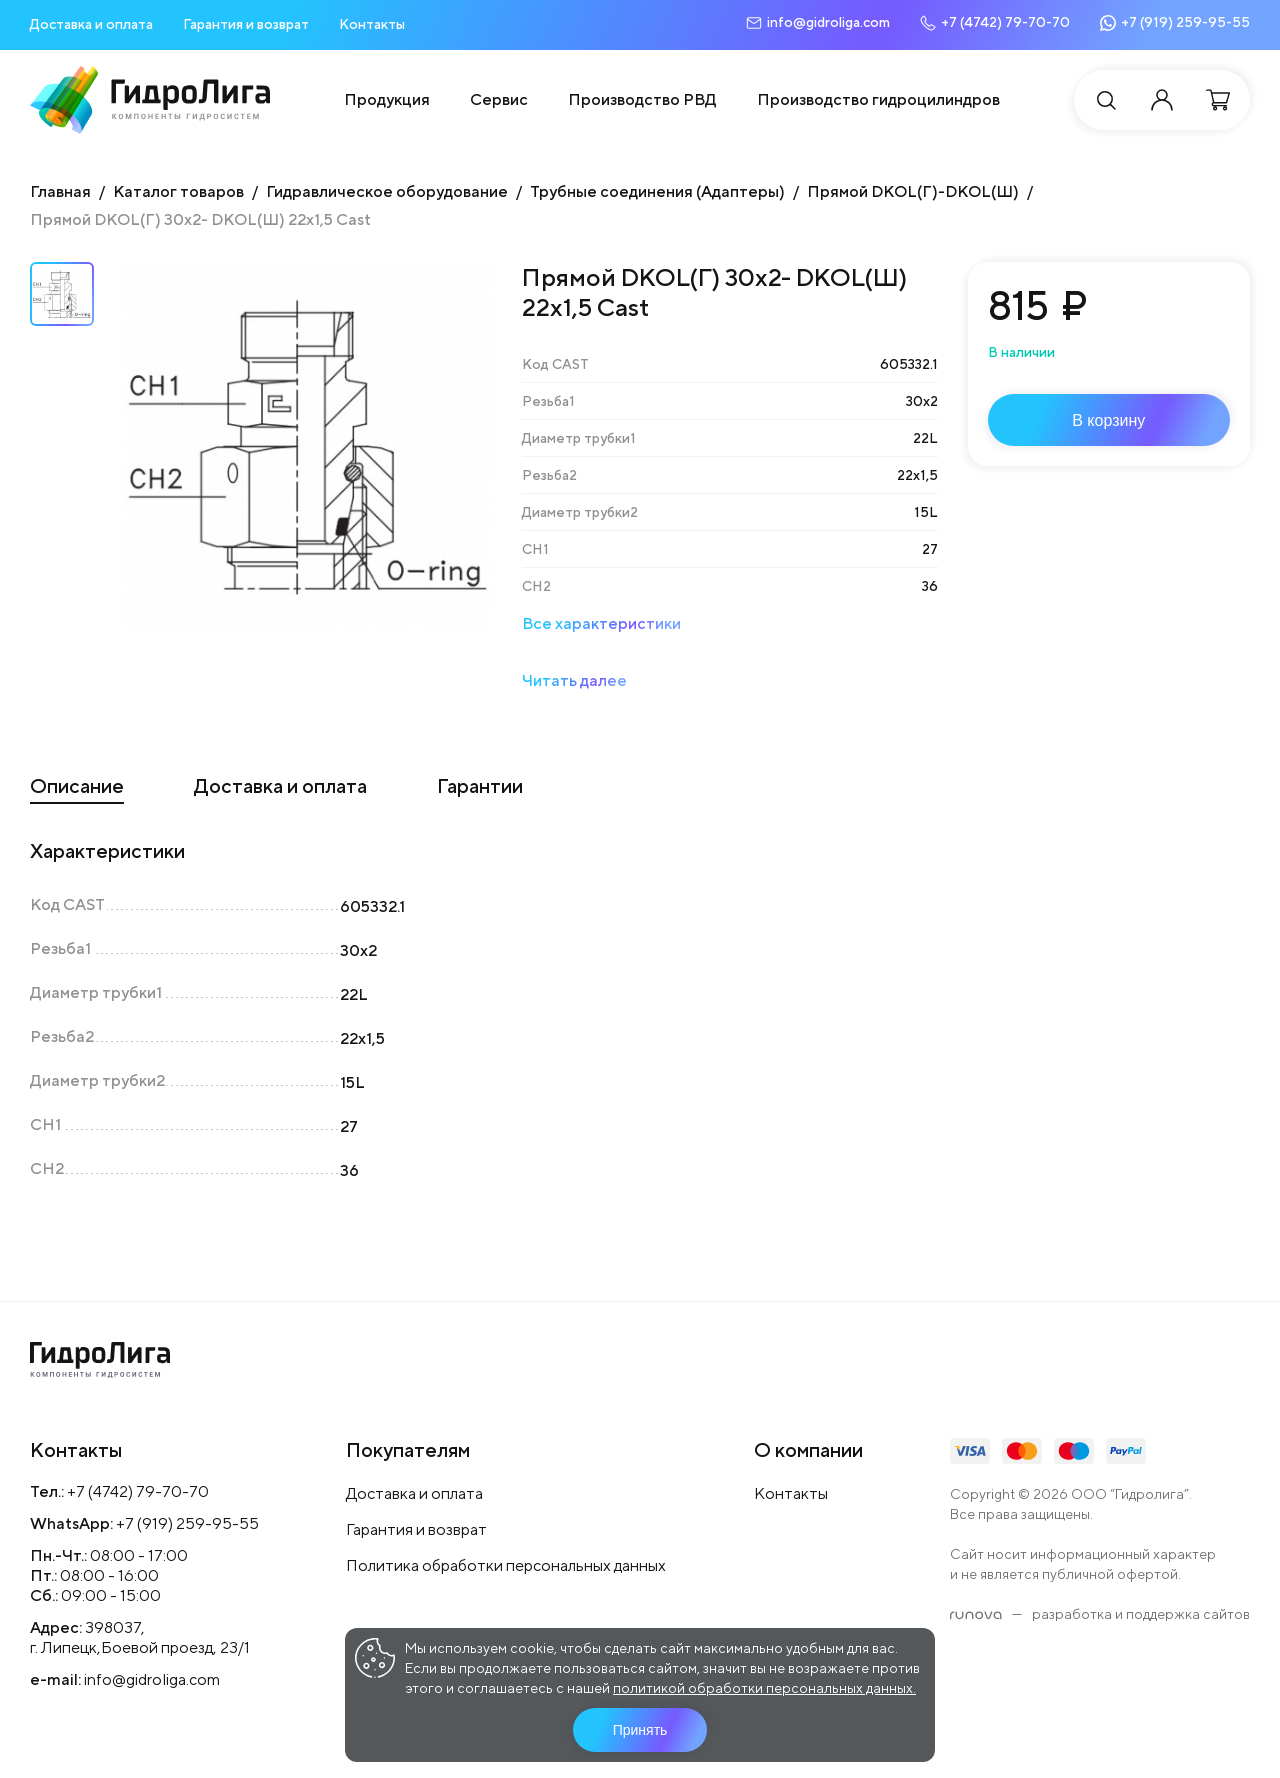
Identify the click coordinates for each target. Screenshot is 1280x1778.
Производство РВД (642, 99)
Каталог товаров (178, 191)
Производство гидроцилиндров (878, 99)
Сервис (499, 99)
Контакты (372, 24)
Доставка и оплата (91, 24)
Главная (60, 191)
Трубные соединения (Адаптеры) (657, 191)
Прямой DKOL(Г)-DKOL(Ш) (913, 191)
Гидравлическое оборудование (387, 191)
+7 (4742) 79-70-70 (138, 1491)
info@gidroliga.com (152, 1679)
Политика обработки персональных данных (506, 1565)
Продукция (387, 99)
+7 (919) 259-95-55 (187, 1523)
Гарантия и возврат (246, 24)
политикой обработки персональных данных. (764, 1688)
